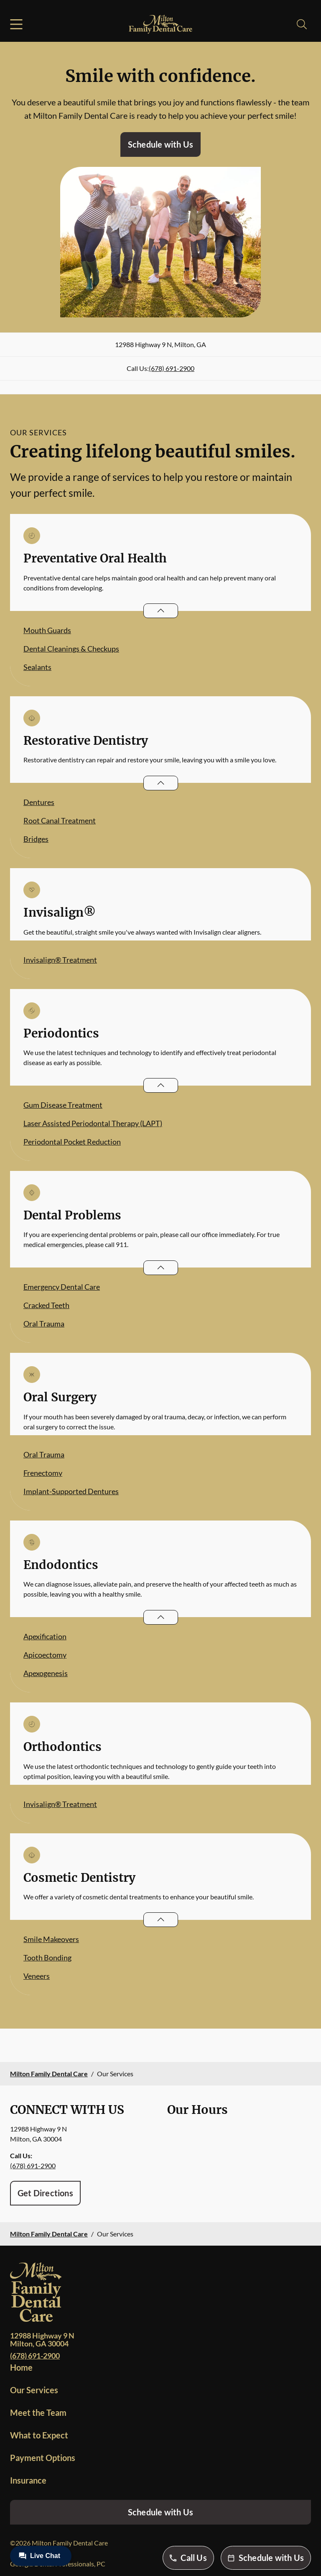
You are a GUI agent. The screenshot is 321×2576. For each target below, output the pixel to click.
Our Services (34, 2390)
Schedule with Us (160, 144)
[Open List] (160, 610)
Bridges (35, 838)
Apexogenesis (45, 1673)
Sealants (37, 667)
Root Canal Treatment (59, 820)
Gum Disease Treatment (62, 1104)
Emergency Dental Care (61, 1286)
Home (21, 2367)
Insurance (28, 2480)
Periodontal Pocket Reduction (72, 1141)
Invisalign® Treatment (60, 959)
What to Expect (39, 2435)
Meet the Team (38, 2412)
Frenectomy (42, 1472)
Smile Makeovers (51, 1939)
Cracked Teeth (46, 1305)
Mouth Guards (47, 630)
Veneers (36, 1976)
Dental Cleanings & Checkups (71, 648)
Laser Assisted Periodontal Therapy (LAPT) (92, 1123)
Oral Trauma (43, 1323)
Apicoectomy (44, 1654)
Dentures (38, 802)
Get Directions (45, 2193)
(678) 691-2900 (171, 368)
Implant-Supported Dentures (71, 1491)
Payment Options (42, 2458)
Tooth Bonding (47, 1957)
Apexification (44, 1636)
